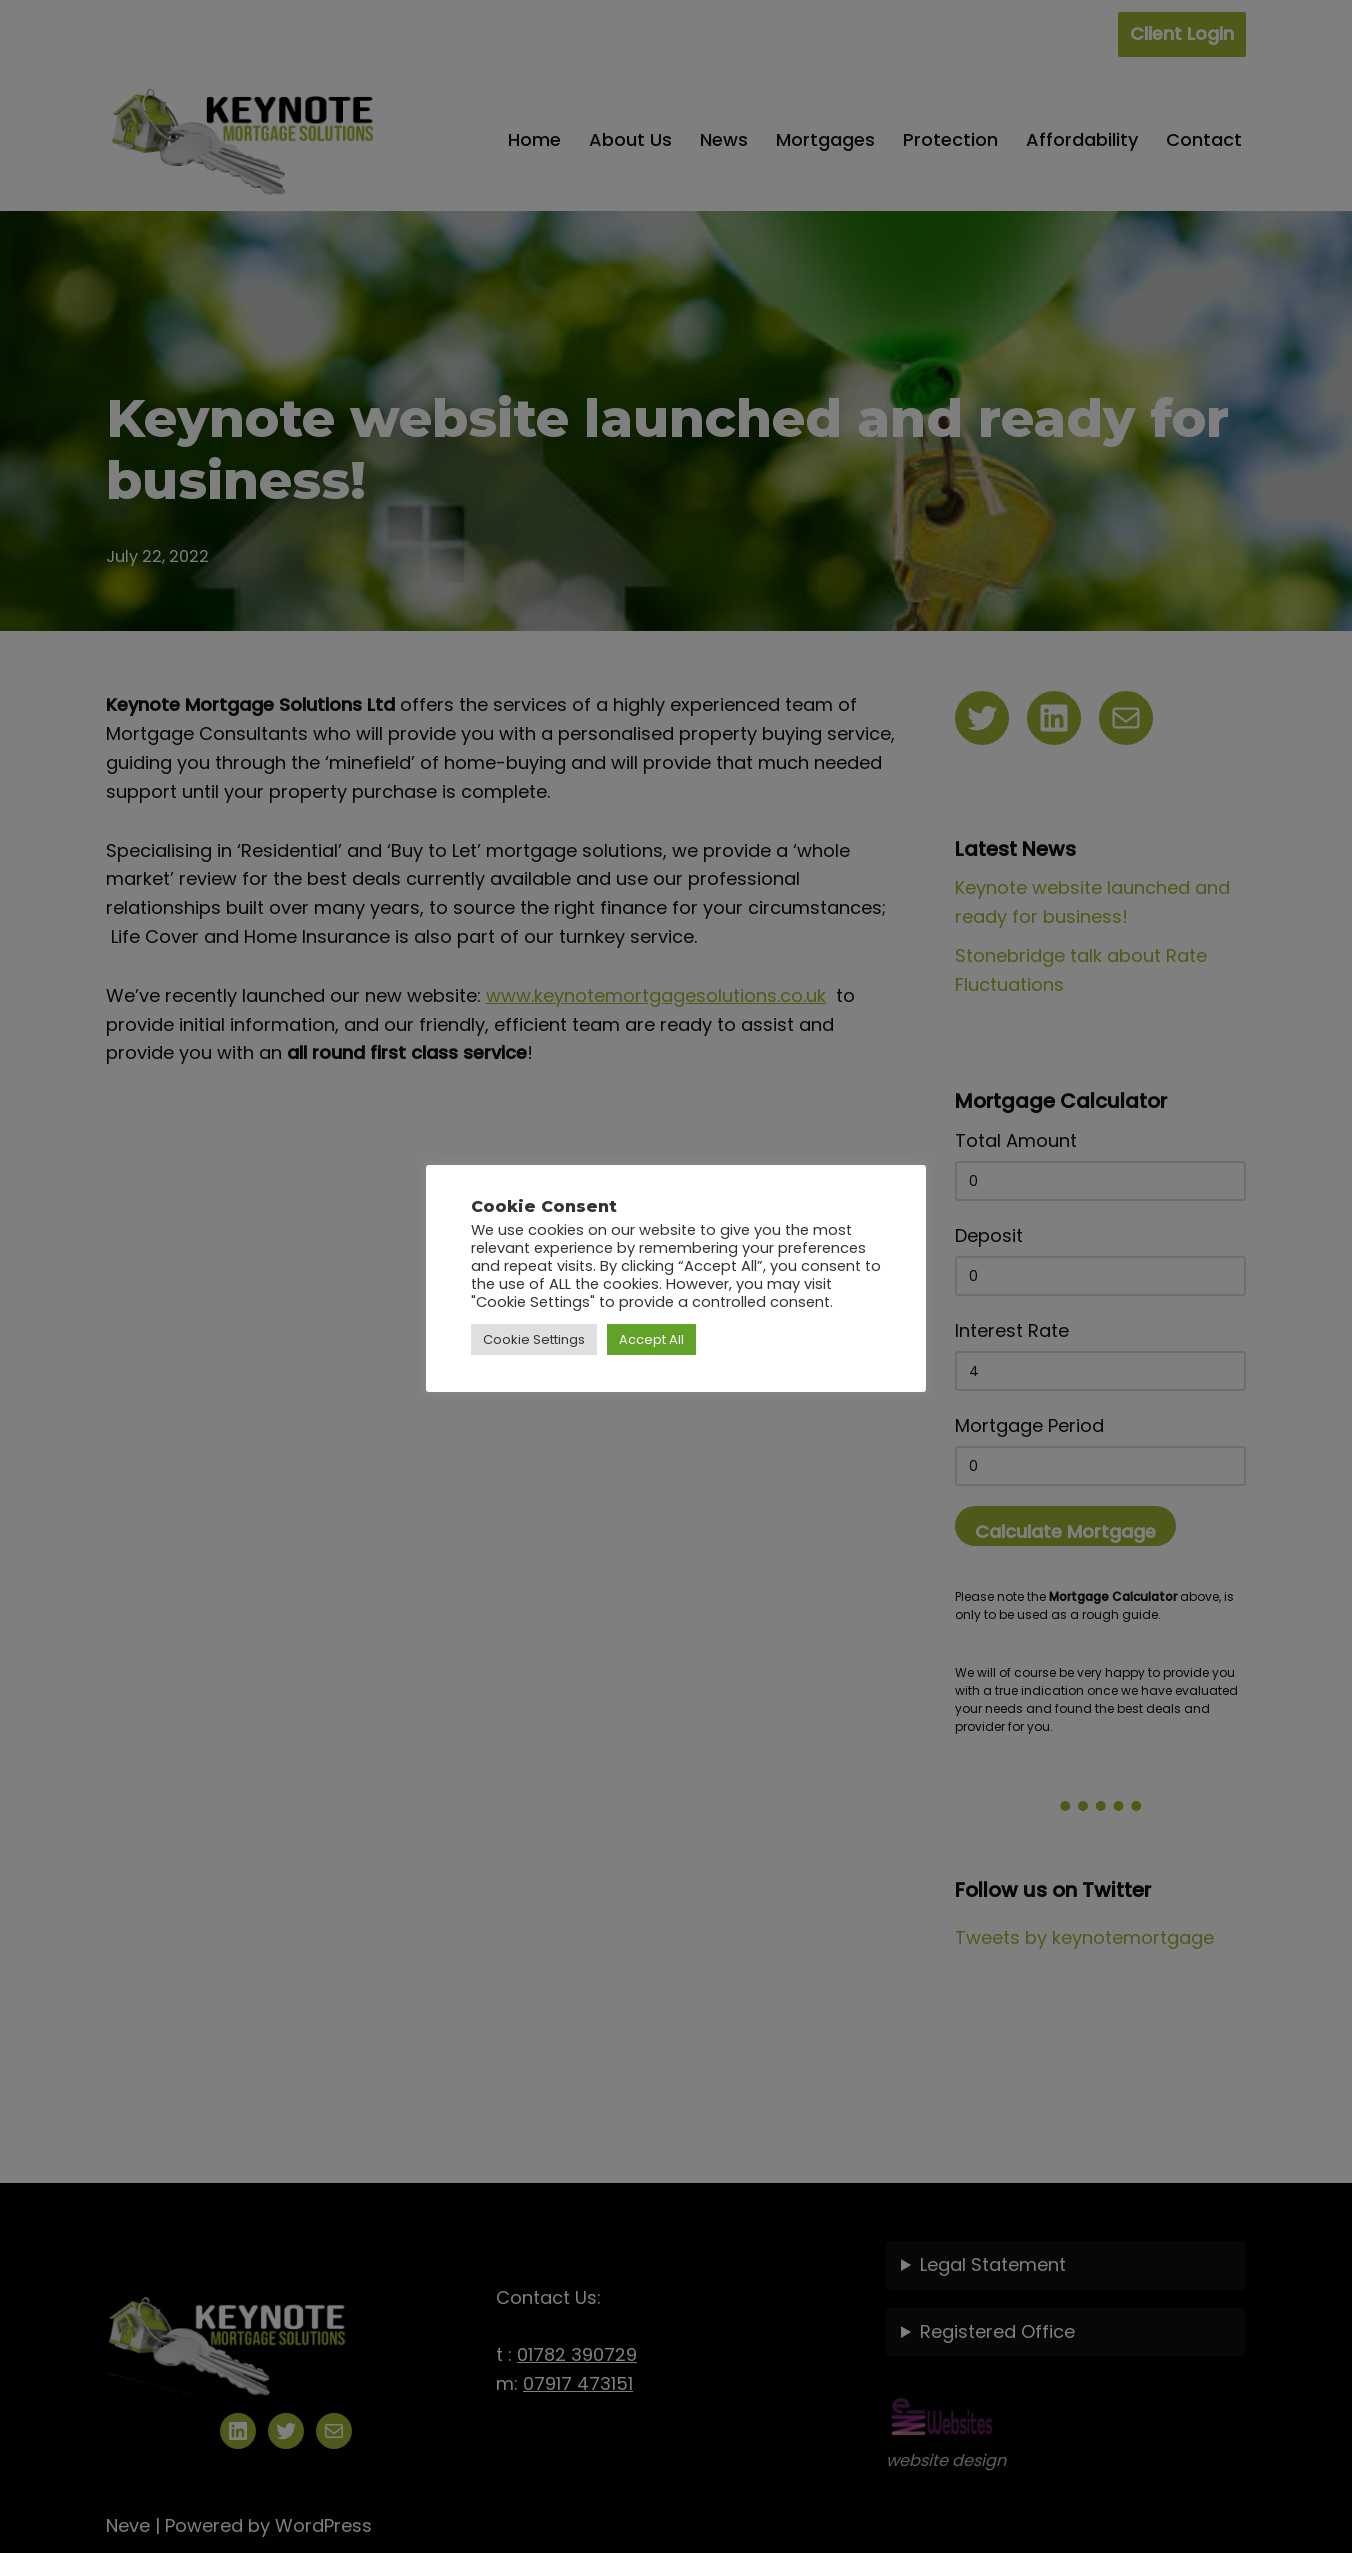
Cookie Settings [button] (534, 1339)
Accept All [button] (651, 1339)
